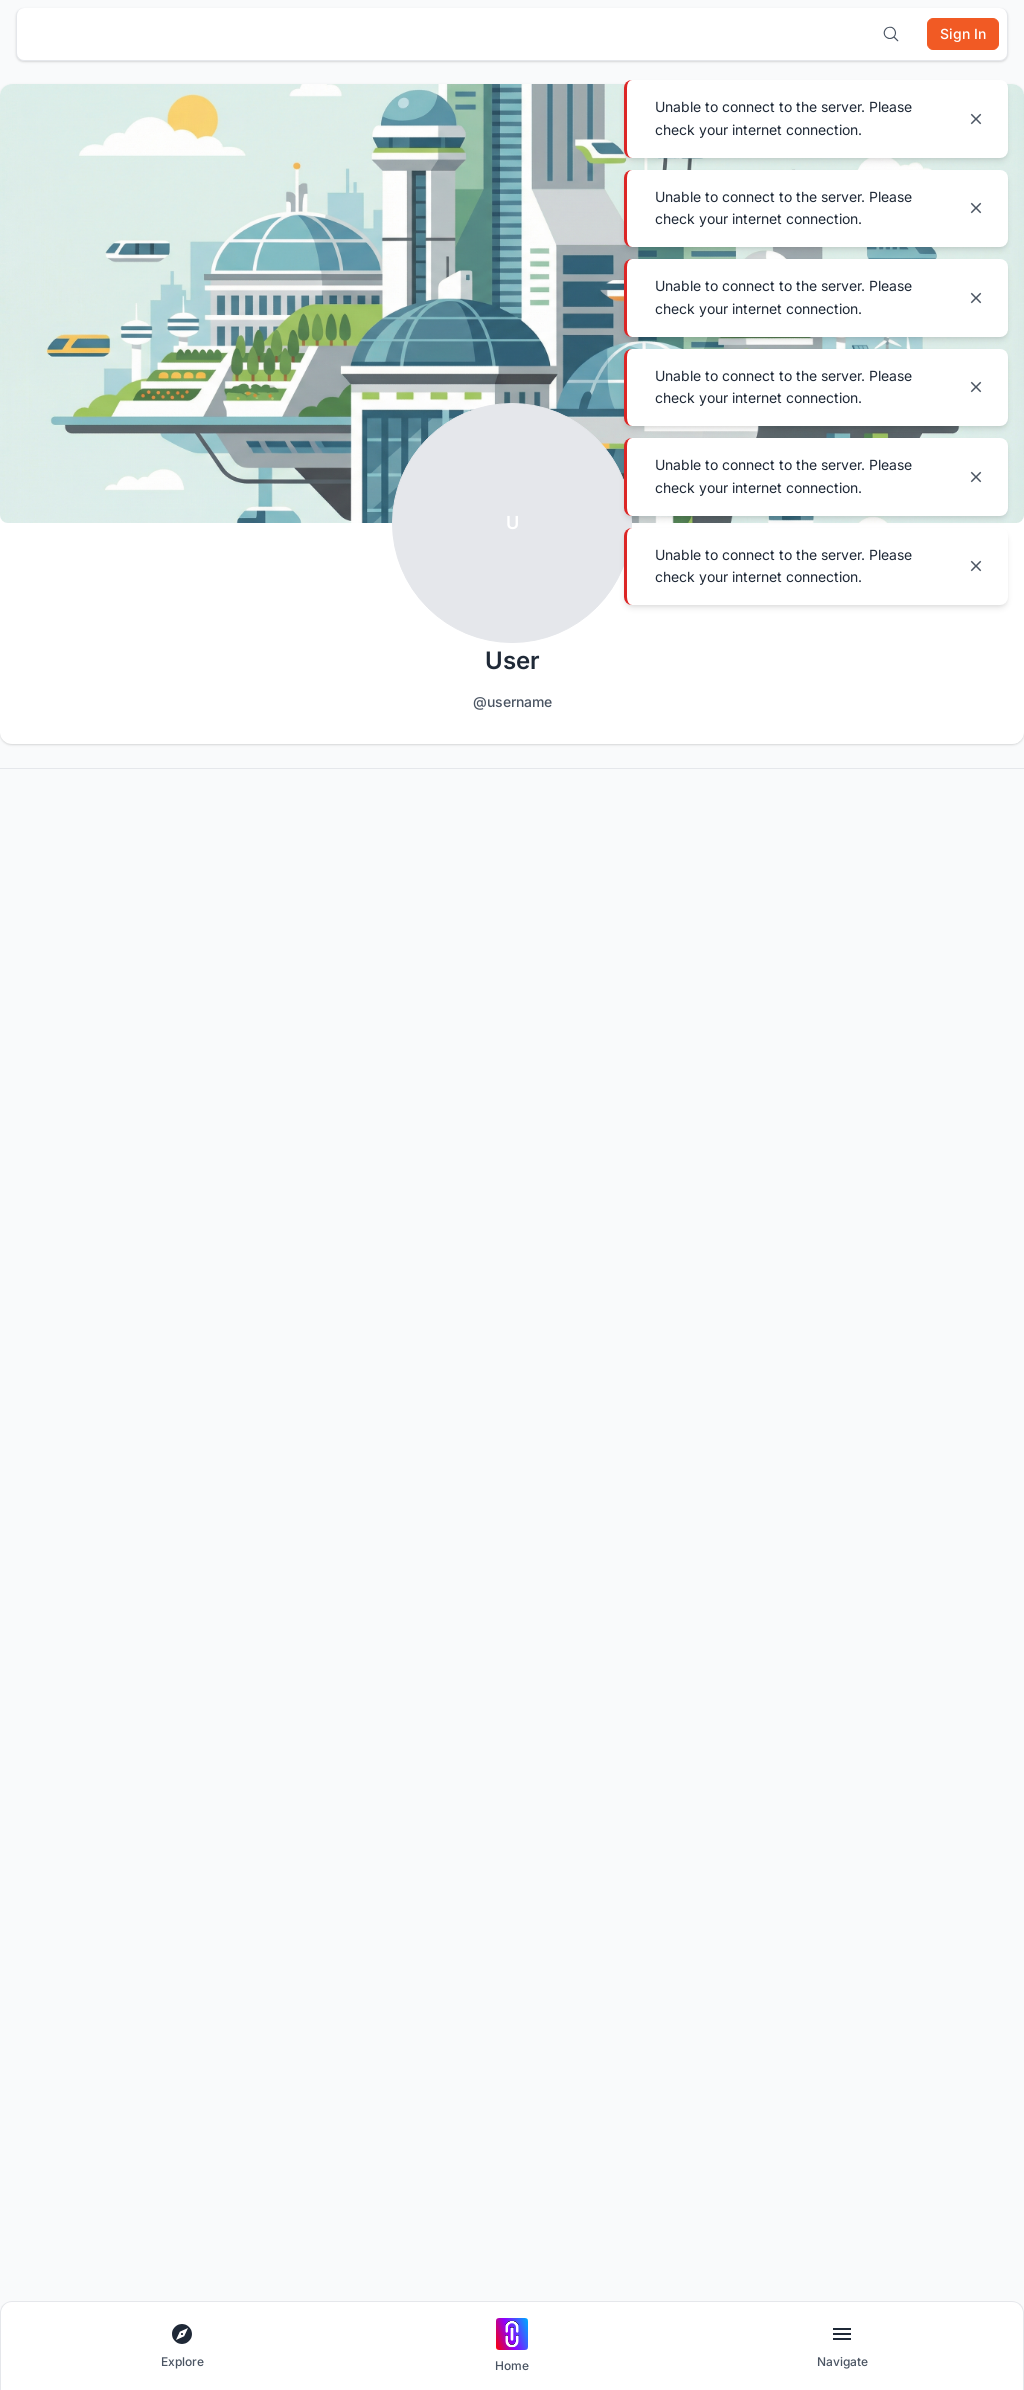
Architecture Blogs (279, 1794)
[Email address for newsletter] (478, 1537)
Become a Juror (906, 1762)
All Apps (249, 1730)
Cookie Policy (55, 1794)
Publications (261, 1890)
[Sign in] (963, 34)
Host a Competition (704, 1730)
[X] (142, 1631)
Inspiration (256, 1858)
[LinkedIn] (246, 1631)
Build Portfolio (477, 1730)
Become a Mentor (911, 1794)
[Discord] (38, 1631)
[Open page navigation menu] (842, 2346)
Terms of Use (53, 1890)
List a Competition (701, 1762)
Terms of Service (64, 1858)
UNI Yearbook (477, 1794)
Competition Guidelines (81, 1762)
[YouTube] (90, 1631)
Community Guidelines (80, 1730)
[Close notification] (976, 119)
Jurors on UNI (900, 1826)
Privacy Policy (57, 1826)
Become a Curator (913, 1730)
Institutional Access (492, 1762)
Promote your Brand (707, 1794)
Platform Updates (65, 2146)
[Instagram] (298, 1631)
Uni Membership (484, 1826)
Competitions (264, 1826)
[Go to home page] (512, 2346)
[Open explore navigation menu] (182, 2346)
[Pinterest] (194, 1631)
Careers (39, 2050)
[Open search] (891, 34)
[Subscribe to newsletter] (973, 1538)
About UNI (44, 2018)
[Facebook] (350, 1631)
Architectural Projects (289, 1762)
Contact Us (47, 2082)
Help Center (50, 2114)
